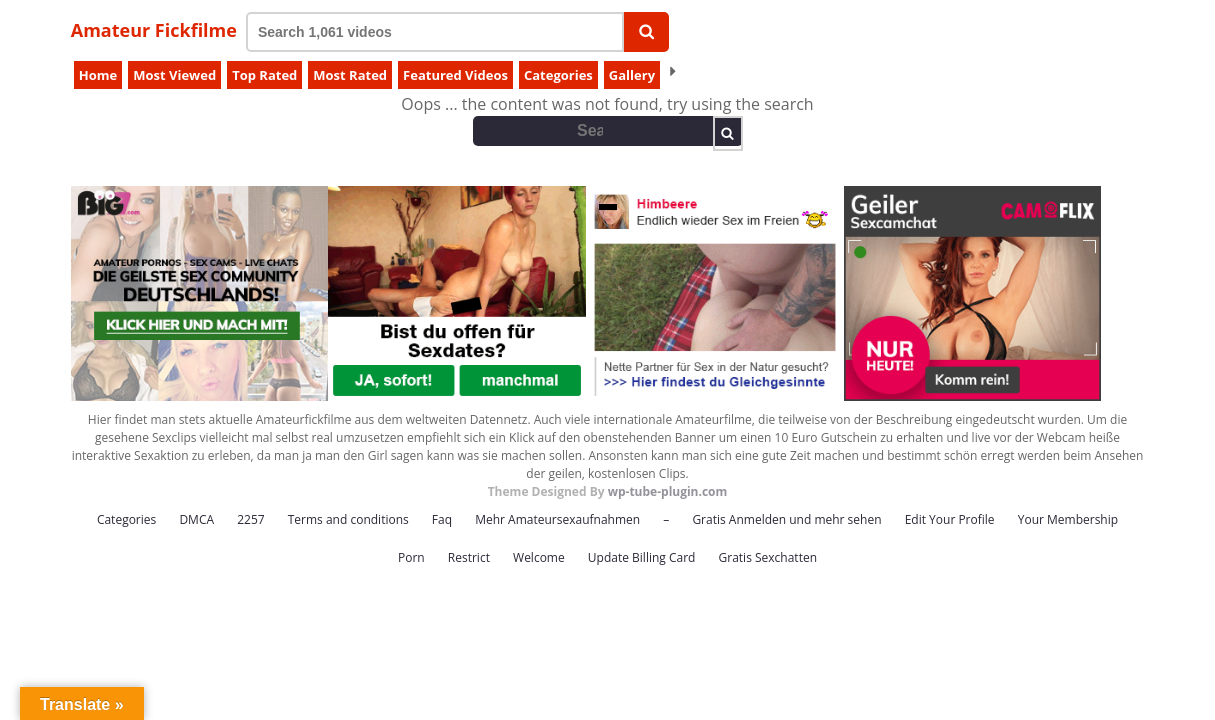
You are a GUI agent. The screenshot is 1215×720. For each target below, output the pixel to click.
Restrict (469, 557)
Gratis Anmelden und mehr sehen (786, 519)
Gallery (632, 75)
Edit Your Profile (950, 519)
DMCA (196, 519)
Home (98, 75)
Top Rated (264, 75)
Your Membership (1068, 519)
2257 (250, 519)
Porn (411, 557)
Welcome (539, 557)
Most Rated (350, 75)
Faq (442, 519)
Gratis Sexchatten (768, 557)
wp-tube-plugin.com (668, 491)
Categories (558, 75)
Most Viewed (174, 75)
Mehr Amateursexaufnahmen (557, 519)
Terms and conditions (348, 519)
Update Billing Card (642, 557)
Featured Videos (455, 75)
